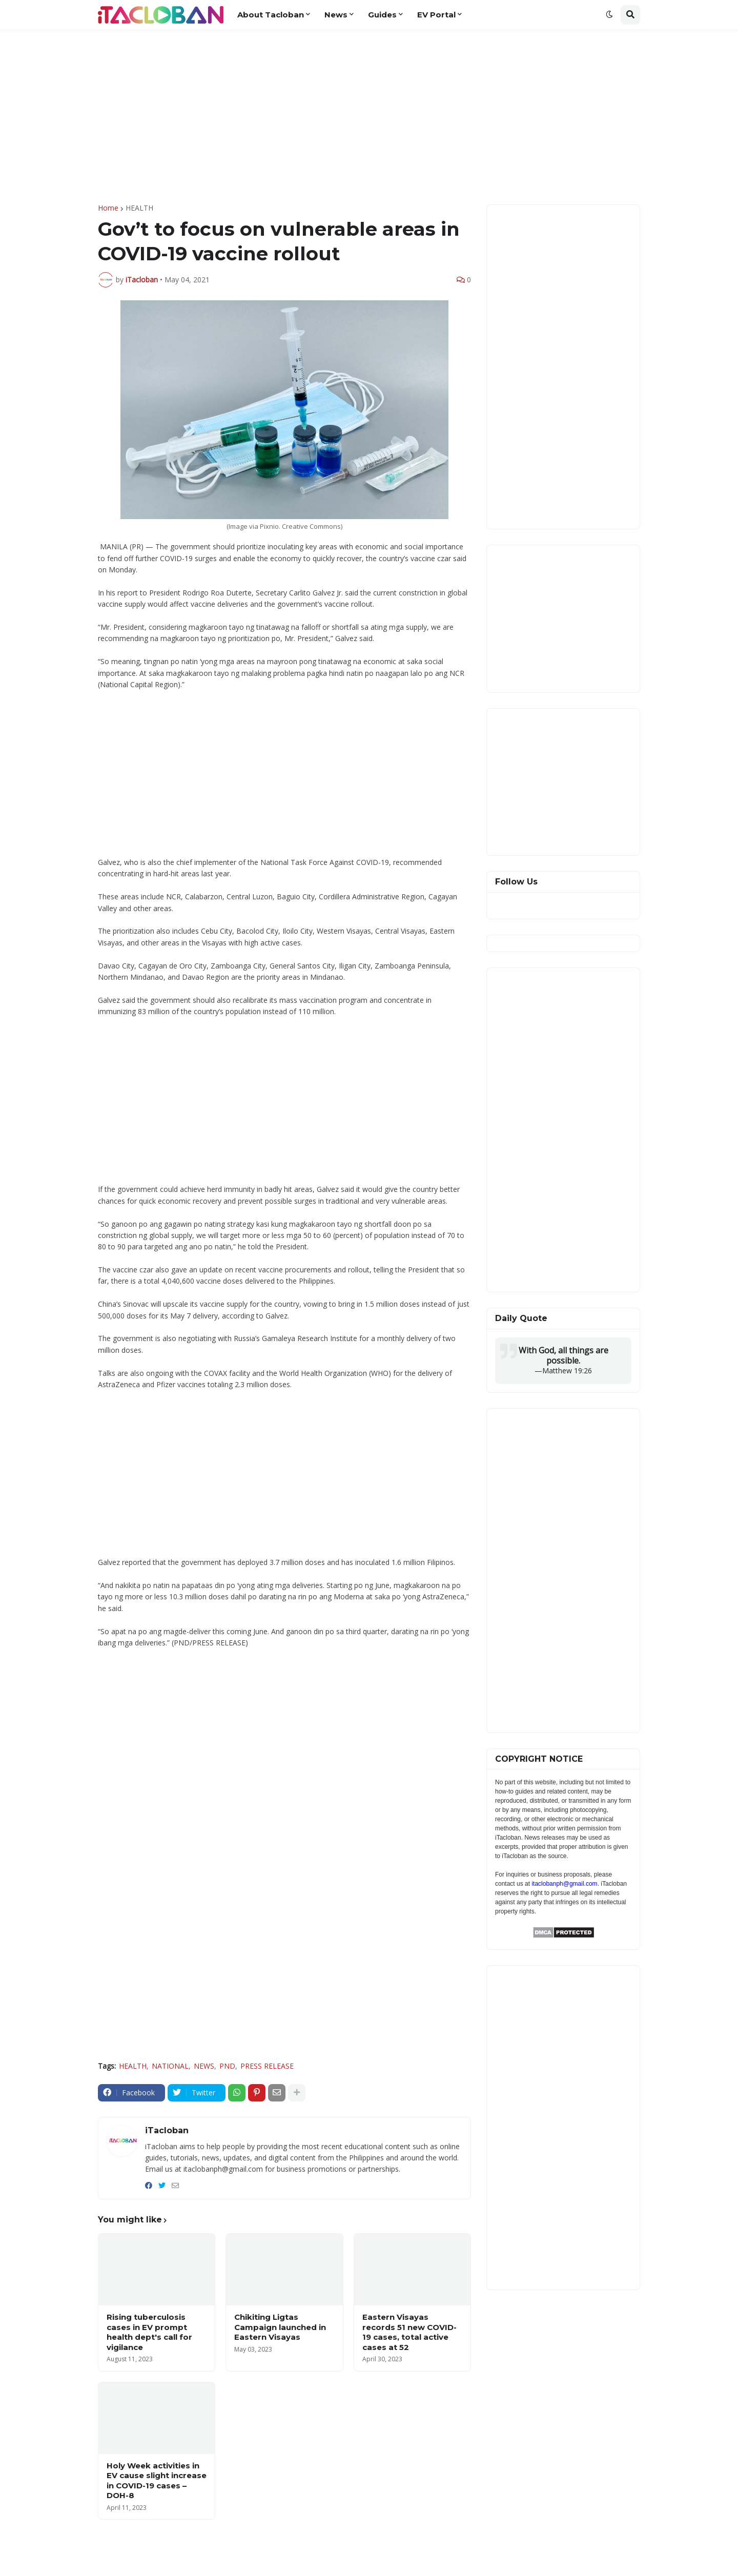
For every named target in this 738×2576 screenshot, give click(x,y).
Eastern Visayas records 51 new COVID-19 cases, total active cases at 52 (409, 2332)
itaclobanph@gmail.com (564, 1883)
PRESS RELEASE (267, 2066)
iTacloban (167, 2130)
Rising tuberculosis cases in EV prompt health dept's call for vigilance (149, 2332)
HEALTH (139, 208)
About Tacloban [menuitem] (270, 14)
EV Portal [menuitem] (436, 14)
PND (227, 2066)
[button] (609, 15)
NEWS (204, 2066)
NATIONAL (170, 2066)
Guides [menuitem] (382, 14)
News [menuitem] (335, 14)
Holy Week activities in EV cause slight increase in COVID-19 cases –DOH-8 (157, 2481)
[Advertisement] (369, 117)
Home (108, 208)
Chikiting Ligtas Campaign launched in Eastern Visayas (280, 2327)
